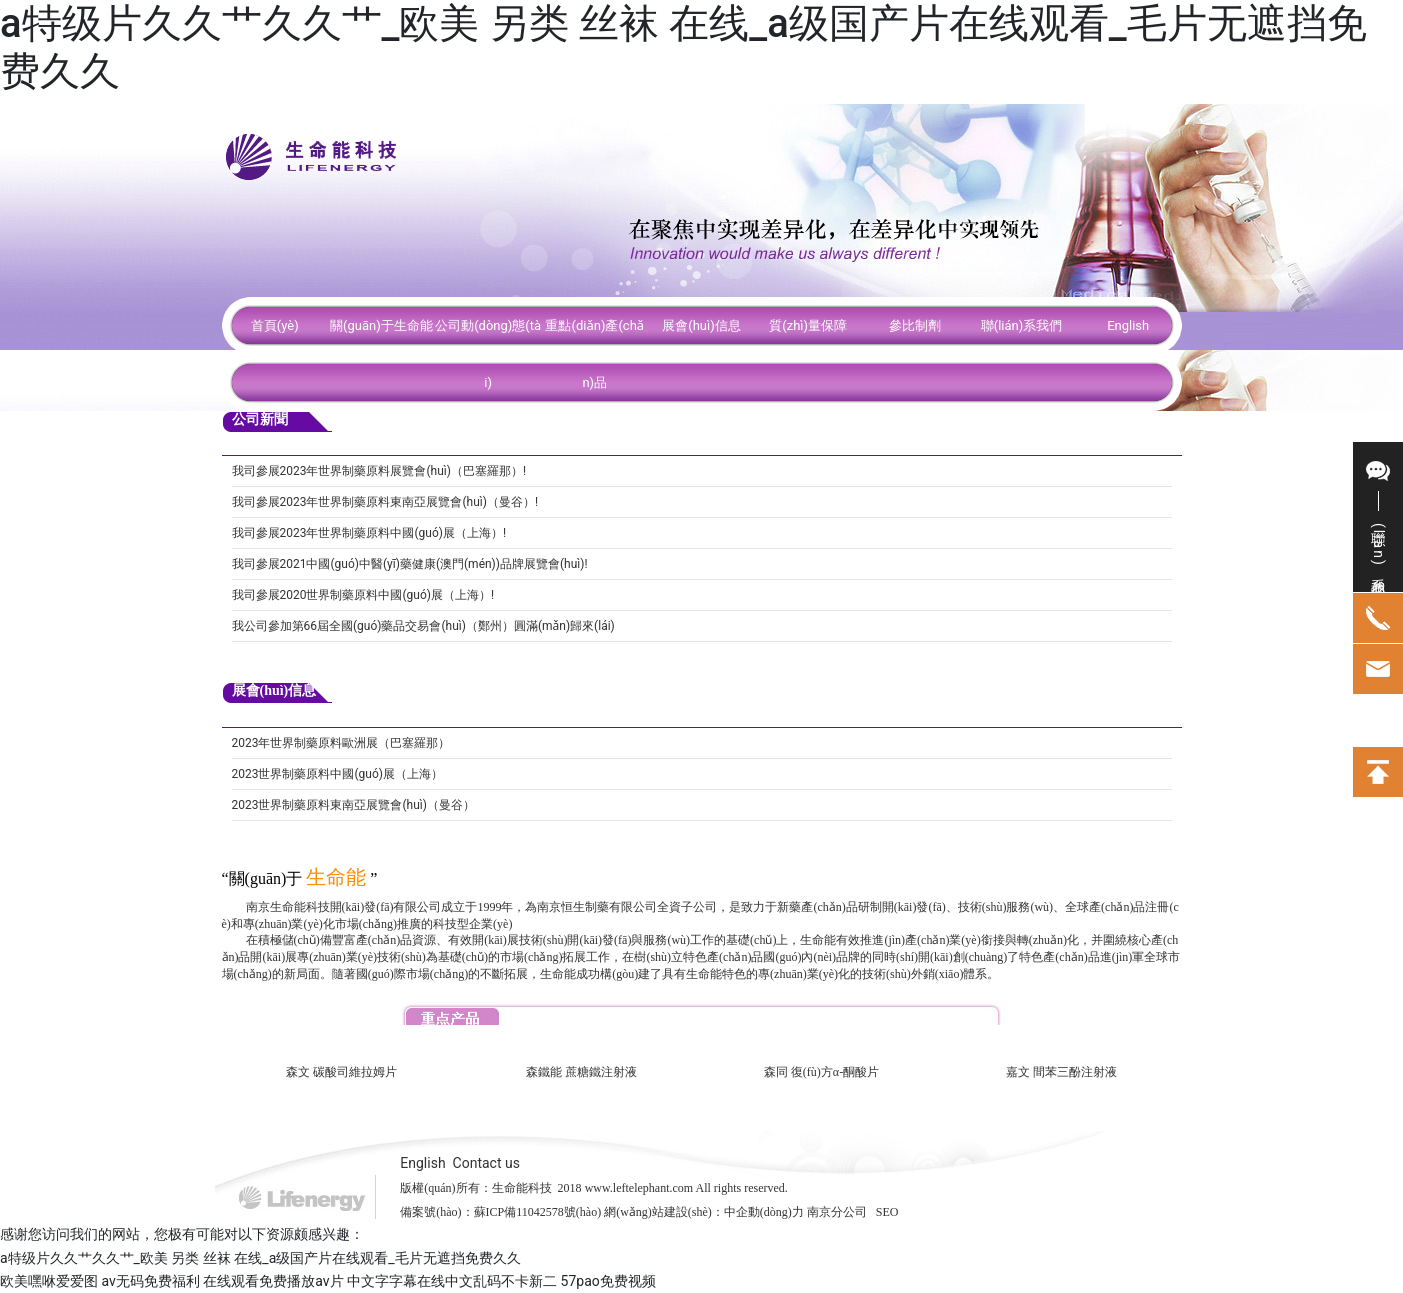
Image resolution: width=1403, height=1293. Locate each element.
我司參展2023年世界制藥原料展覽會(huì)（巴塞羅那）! (379, 471)
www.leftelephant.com (639, 1188)
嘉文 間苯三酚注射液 (1061, 1072)
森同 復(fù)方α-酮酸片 (821, 1072)
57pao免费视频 (608, 1281)
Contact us (486, 1163)
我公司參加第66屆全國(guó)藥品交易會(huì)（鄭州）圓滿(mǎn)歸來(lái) (423, 626)
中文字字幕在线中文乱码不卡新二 (452, 1281)
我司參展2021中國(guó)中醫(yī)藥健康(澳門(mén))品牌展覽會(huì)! (410, 564)
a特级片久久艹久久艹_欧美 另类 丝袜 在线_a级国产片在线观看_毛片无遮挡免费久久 (260, 1258)
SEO (887, 1212)
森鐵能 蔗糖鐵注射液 (581, 1072)
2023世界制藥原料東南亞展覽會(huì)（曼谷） (353, 805)
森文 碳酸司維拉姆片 (341, 1072)
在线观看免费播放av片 (273, 1281)
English (422, 1163)
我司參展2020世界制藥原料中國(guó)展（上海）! (363, 595)
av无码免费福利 (150, 1281)
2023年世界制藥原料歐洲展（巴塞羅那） (341, 743)
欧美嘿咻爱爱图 (49, 1281)
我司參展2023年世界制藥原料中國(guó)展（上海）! (369, 533)
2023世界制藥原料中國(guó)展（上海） (337, 774)
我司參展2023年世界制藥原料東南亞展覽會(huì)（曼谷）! (385, 502)
